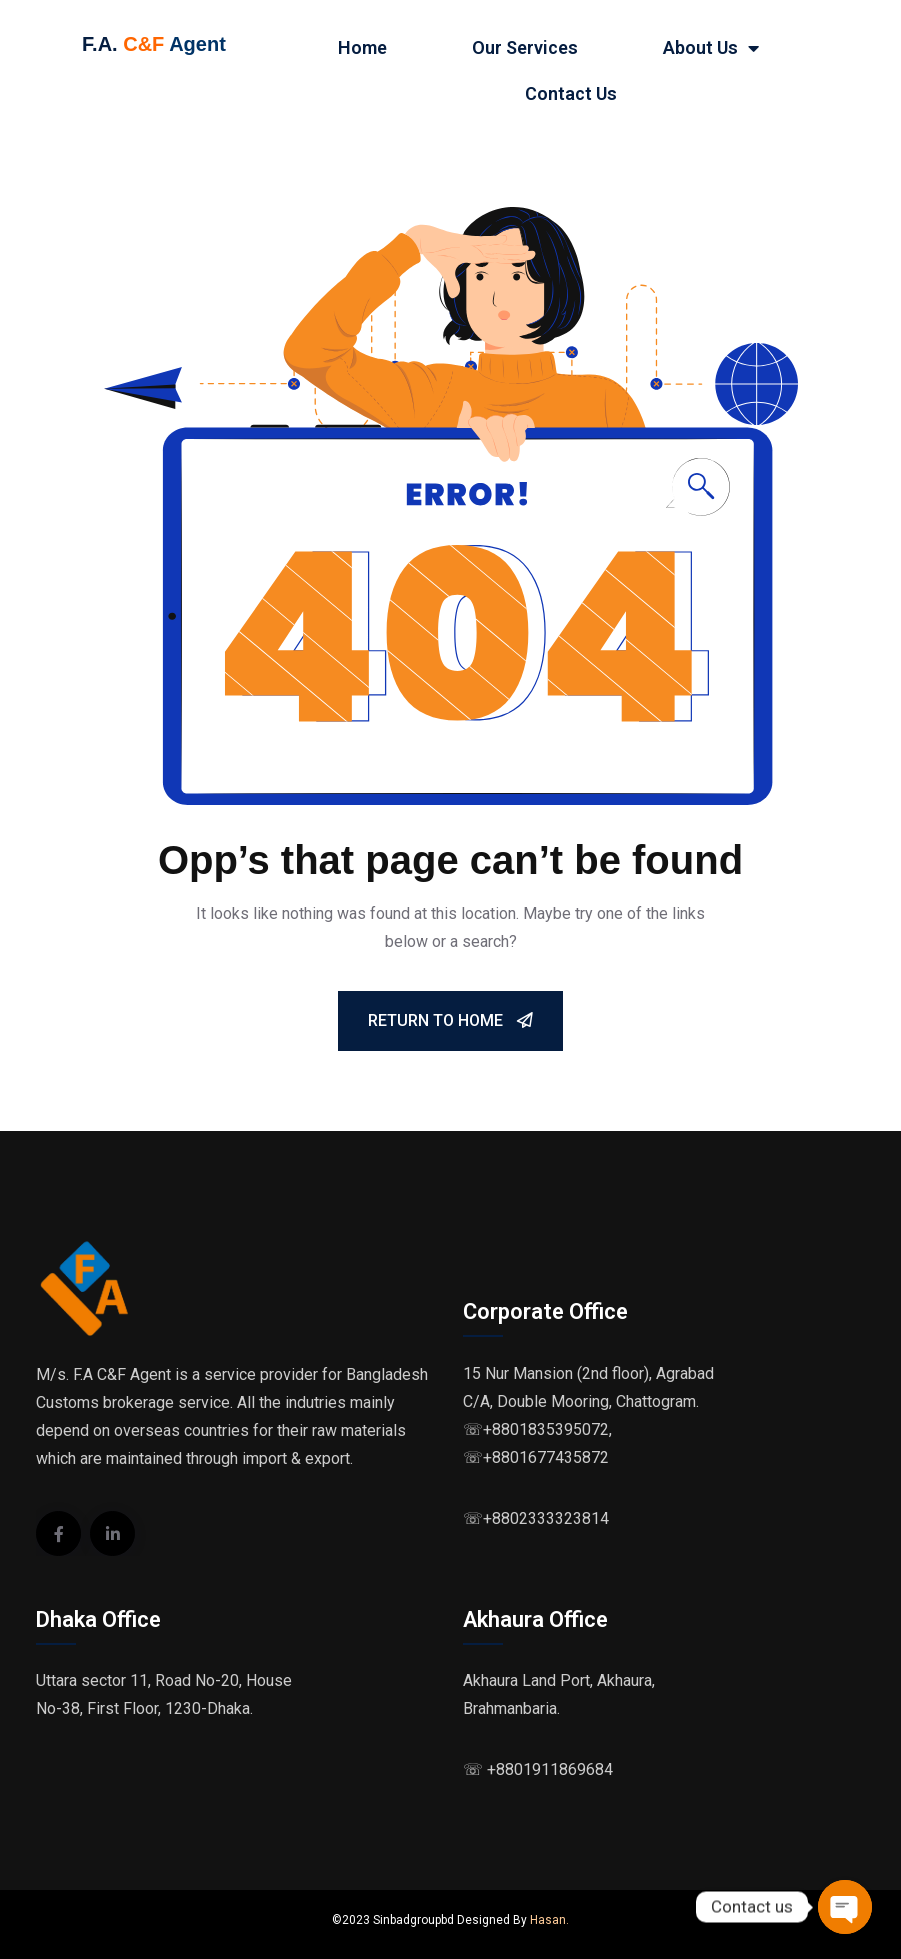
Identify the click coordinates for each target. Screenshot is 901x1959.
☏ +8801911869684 (538, 1769)
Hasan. (549, 1920)
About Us (711, 48)
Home (362, 47)
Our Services (525, 47)
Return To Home (450, 1020)
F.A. (100, 44)
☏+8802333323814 (536, 1518)
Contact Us (571, 93)
